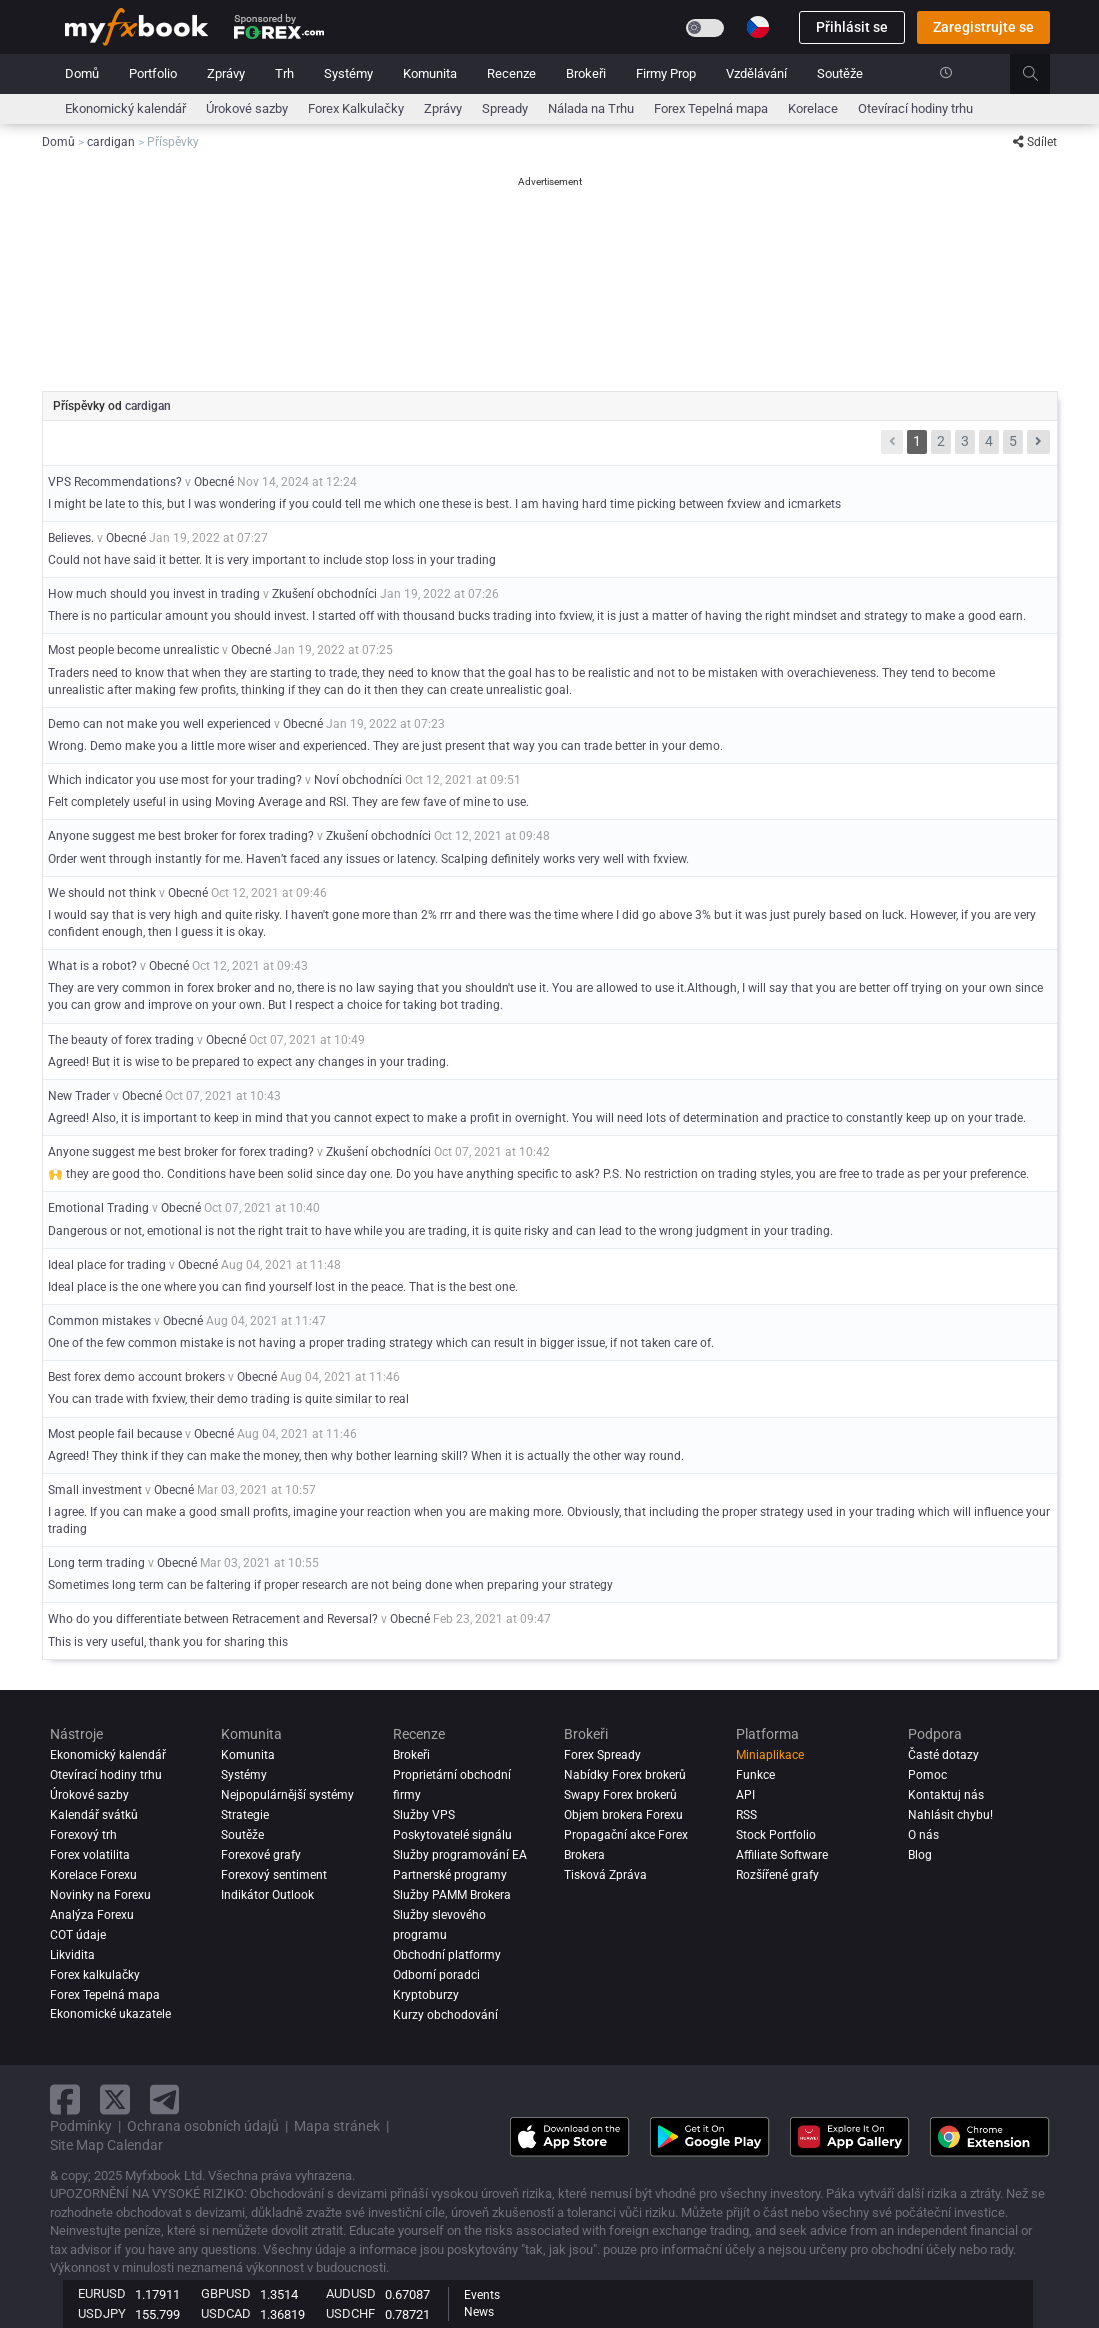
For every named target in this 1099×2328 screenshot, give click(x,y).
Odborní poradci (436, 1975)
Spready (505, 108)
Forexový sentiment (274, 1875)
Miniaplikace (770, 1755)
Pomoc (927, 1775)
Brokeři (586, 73)
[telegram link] (165, 2099)
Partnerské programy (450, 1875)
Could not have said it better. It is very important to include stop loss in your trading (272, 560)
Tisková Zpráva (605, 1875)
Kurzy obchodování (445, 2015)
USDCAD (226, 2313)
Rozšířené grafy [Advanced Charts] (777, 1875)
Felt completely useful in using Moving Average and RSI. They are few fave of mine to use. (288, 802)
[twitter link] (115, 2099)
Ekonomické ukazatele (110, 2014)
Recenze (511, 73)
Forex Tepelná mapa (711, 108)
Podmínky (81, 2126)
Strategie (245, 1815)
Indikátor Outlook (267, 1895)
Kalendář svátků (94, 1815)
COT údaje (78, 1935)
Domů (82, 73)
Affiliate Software (782, 1855)
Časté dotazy (943, 1755)
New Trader (79, 1096)
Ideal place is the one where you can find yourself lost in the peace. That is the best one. (283, 1287)
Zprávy (226, 73)
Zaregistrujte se (983, 27)
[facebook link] (65, 2099)
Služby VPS (424, 1815)
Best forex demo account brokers (136, 1377)
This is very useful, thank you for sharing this (168, 1642)
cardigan (148, 406)
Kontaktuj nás (946, 1795)
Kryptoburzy (426, 1995)
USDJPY (102, 2313)
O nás (923, 1835)
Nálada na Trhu (591, 108)
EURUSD (102, 2293)
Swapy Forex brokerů (620, 1795)
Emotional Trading (98, 1208)
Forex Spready (602, 1755)
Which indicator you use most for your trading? (175, 780)
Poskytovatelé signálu (452, 1835)
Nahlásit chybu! (950, 1815)
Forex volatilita (90, 1855)
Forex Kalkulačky (356, 108)
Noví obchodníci (358, 780)
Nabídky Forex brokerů (625, 1775)
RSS (746, 1815)
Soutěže (840, 73)
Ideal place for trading (107, 1265)
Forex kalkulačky (95, 1975)
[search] (1041, 74)
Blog (920, 1855)
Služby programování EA (460, 1855)
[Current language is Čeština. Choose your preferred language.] (758, 27)
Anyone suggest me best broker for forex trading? (181, 836)
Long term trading (96, 1563)
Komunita (430, 73)
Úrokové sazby (247, 108)
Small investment (95, 1490)
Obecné (214, 482)
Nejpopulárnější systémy (287, 1795)
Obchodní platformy (447, 1955)
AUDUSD (351, 2293)
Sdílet (1035, 142)
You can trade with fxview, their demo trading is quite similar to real (228, 1399)
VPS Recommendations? (116, 482)
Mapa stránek (337, 2126)
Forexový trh (83, 1835)
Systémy (348, 73)
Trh (284, 73)
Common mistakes (99, 1321)
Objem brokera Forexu (623, 1815)
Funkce (755, 1775)
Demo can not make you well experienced (159, 724)
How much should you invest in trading (155, 594)
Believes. (71, 538)
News (479, 2312)
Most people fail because (115, 1434)
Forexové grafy (261, 1855)
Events (482, 2295)
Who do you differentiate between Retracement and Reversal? (213, 1619)
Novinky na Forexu (100, 1895)
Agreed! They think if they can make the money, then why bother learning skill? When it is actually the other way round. (366, 1456)
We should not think (102, 893)
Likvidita (72, 1955)
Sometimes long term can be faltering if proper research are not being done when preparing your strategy (330, 1585)
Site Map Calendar (106, 2145)
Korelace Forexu (93, 1875)
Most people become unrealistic (133, 650)
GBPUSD (226, 2293)
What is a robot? (92, 966)
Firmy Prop (666, 73)
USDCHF (350, 2313)
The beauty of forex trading (121, 1040)
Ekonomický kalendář (125, 108)
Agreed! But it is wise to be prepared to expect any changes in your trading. (248, 1062)
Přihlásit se (852, 27)
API (745, 1795)
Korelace (813, 108)
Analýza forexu (92, 1915)
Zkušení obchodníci (324, 594)
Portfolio (153, 73)
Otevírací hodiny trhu (915, 108)
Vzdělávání (756, 73)
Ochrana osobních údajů (203, 2126)
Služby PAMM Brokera (452, 1895)
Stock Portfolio (776, 1835)
